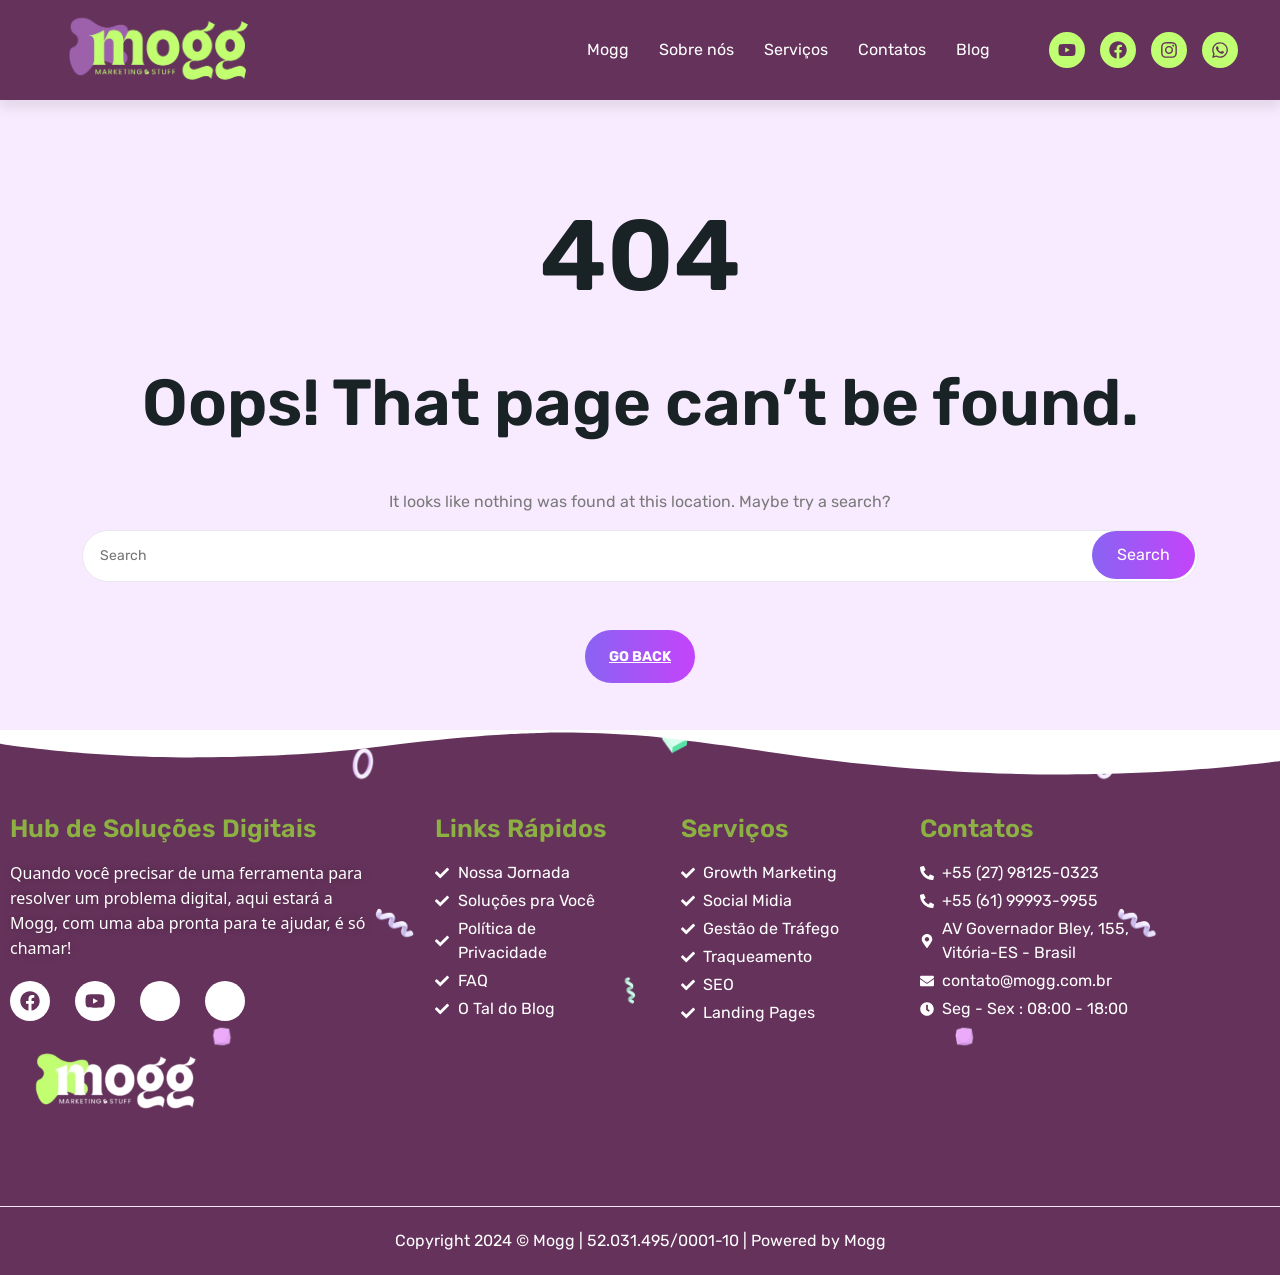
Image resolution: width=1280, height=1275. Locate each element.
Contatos (892, 49)
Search (1143, 554)
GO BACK (640, 656)
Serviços (796, 49)
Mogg (608, 49)
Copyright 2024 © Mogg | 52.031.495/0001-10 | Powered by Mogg (640, 1240)
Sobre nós (696, 49)
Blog (973, 49)
